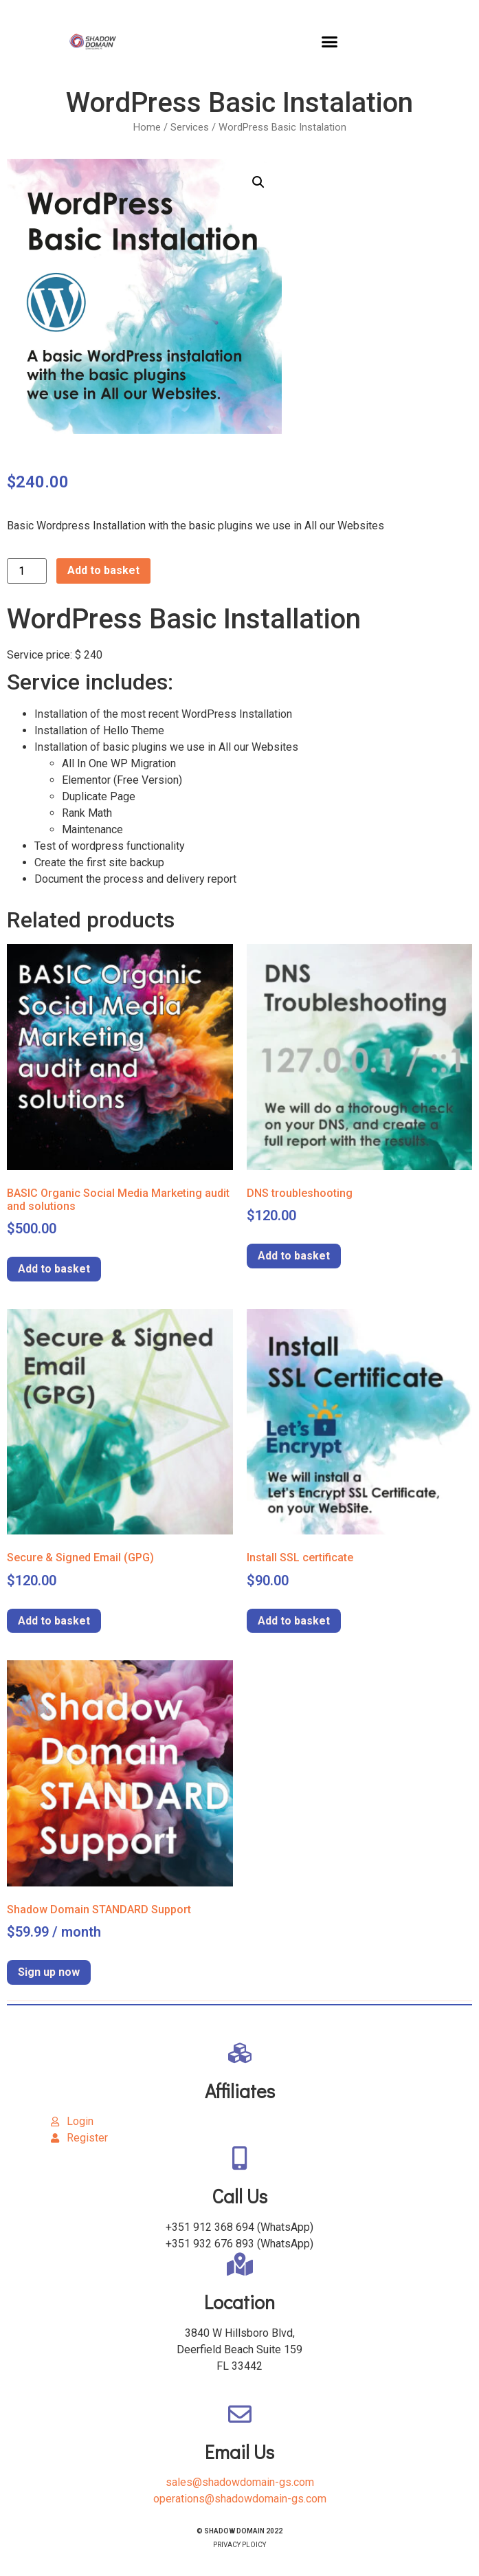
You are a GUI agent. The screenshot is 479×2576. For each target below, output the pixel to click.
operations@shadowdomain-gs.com (239, 2498)
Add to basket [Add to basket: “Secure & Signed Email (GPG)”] (54, 1620)
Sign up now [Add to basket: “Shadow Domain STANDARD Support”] (49, 1972)
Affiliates (240, 2090)
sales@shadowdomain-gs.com (240, 2482)
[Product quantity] (27, 571)
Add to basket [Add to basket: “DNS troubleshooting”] (294, 1255)
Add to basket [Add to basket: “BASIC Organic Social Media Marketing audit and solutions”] (54, 1268)
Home (147, 127)
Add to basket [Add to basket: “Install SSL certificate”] (294, 1620)
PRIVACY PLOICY (239, 2545)
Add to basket (103, 570)
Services (189, 127)
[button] (330, 41)
